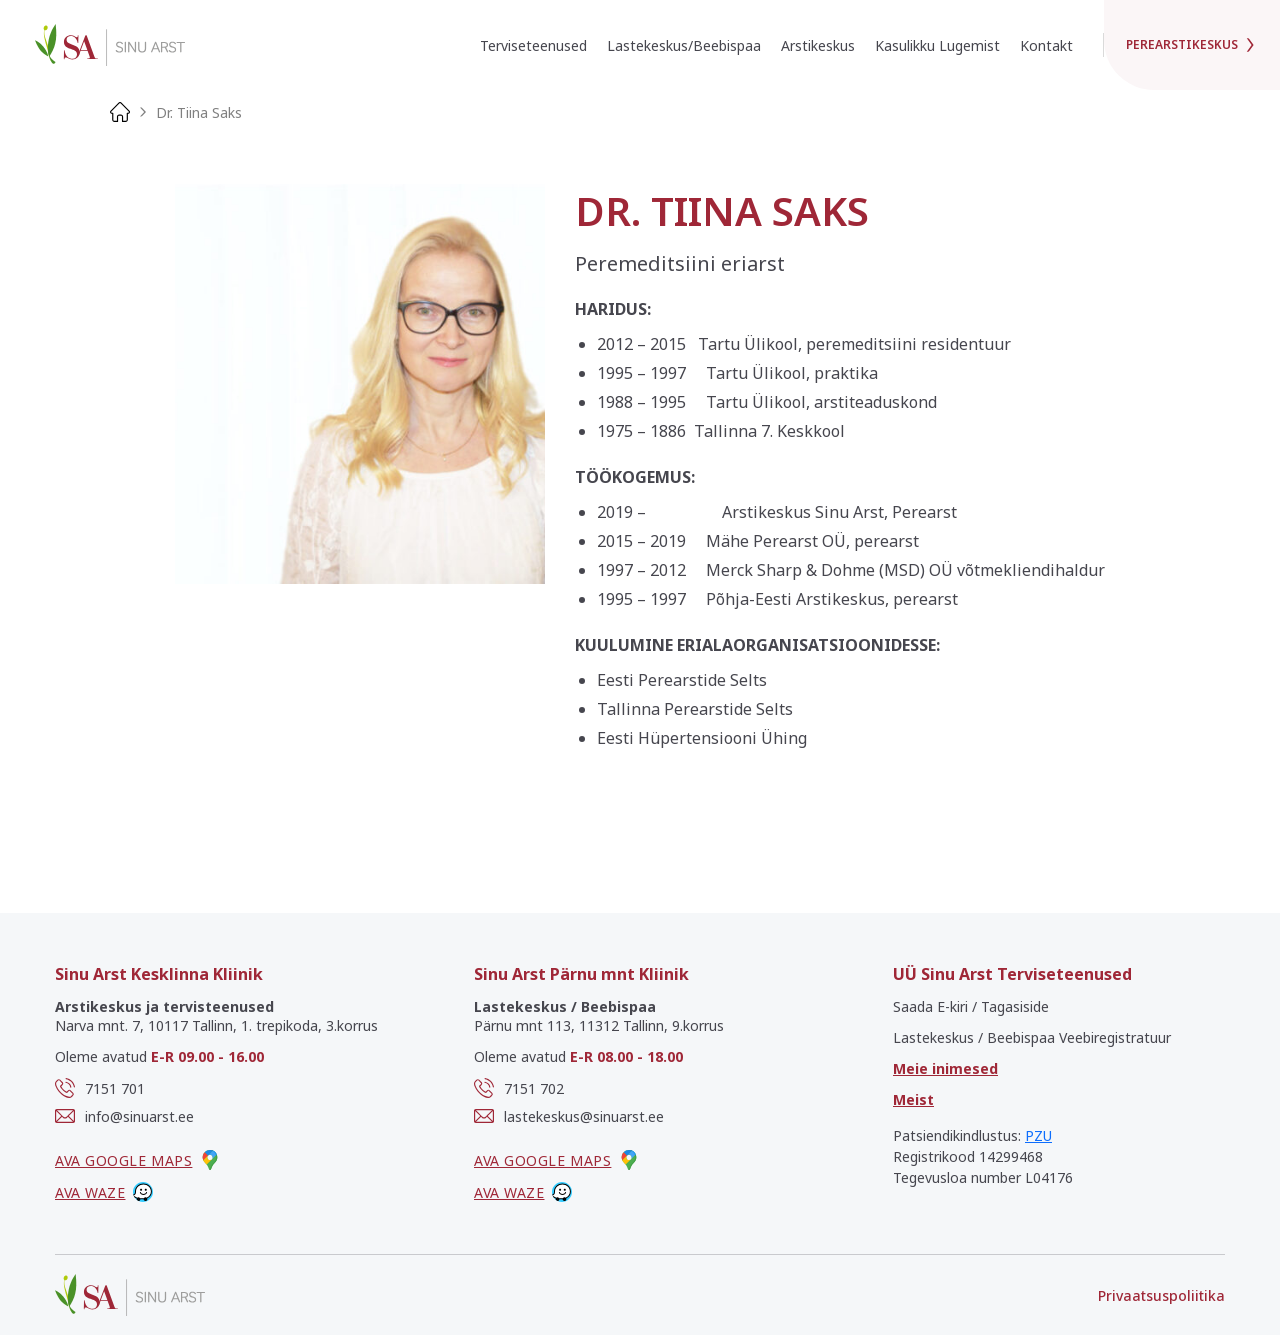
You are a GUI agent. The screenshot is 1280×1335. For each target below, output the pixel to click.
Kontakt (1046, 45)
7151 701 (100, 1088)
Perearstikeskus (1192, 44)
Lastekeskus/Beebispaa (684, 45)
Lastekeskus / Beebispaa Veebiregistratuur (1032, 1037)
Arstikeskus (818, 45)
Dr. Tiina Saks (199, 112)
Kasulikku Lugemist (937, 45)
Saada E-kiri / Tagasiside (971, 1006)
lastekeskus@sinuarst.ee (569, 1116)
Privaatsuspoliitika (1161, 1295)
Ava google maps (137, 1160)
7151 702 (519, 1088)
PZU (1038, 1135)
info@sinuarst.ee (124, 1116)
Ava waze (104, 1192)
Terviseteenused (533, 45)
